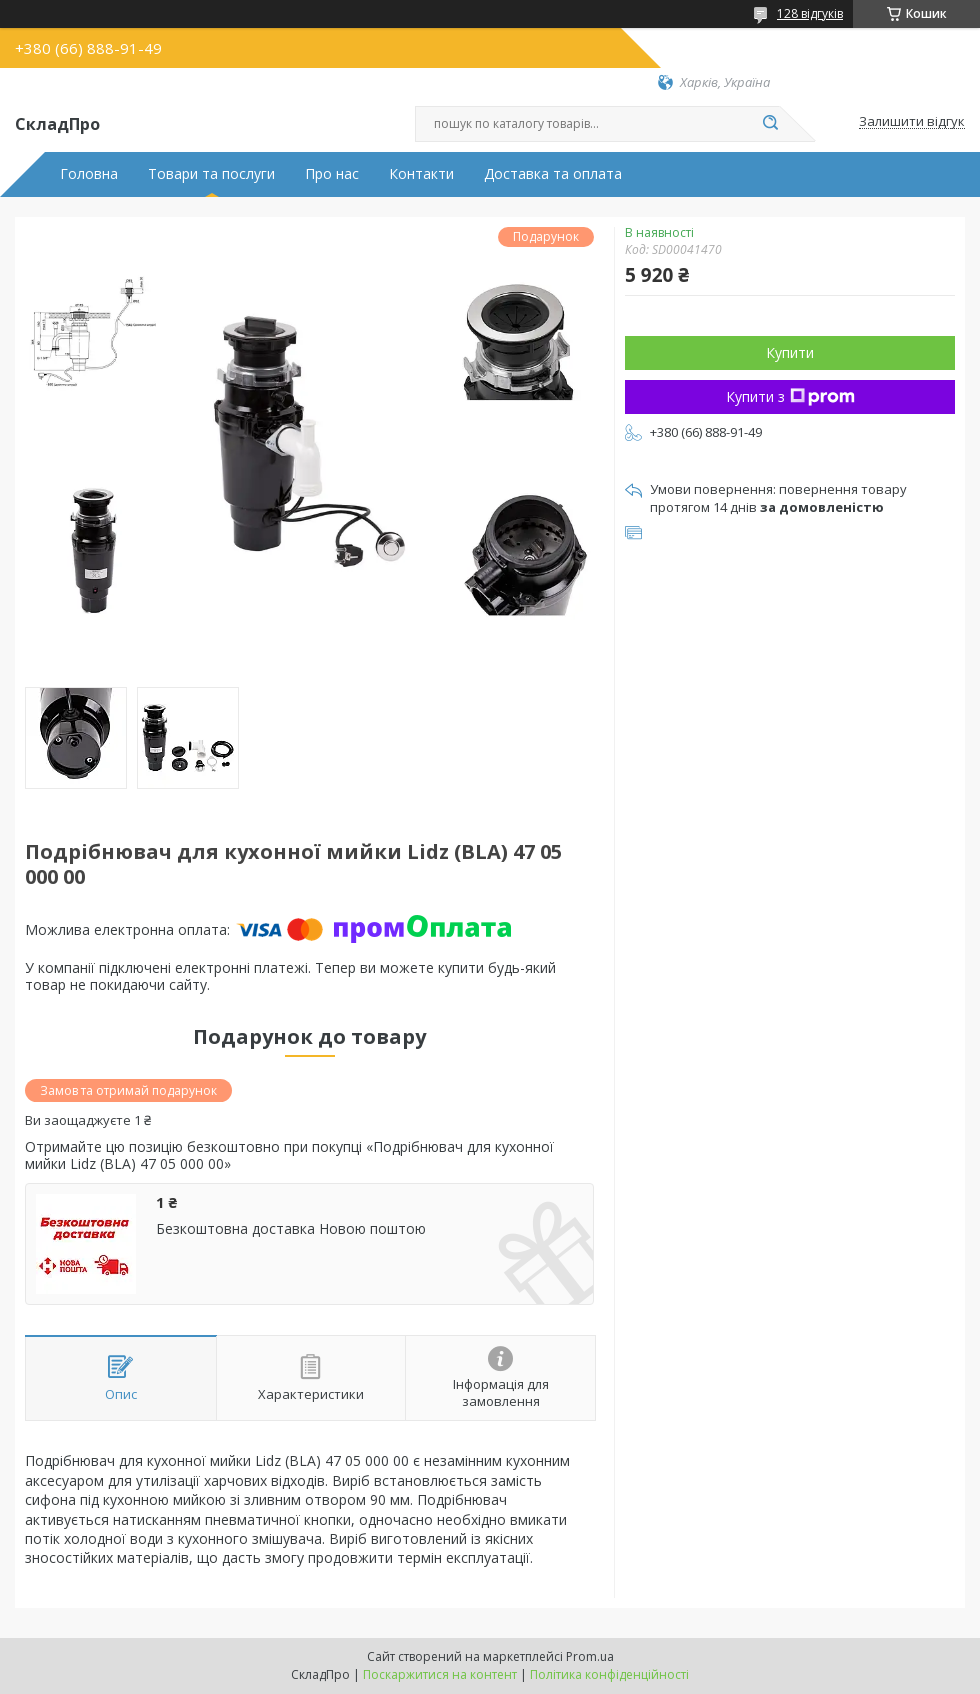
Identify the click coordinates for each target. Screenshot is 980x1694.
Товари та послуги (211, 174)
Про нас (332, 174)
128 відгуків (810, 13)
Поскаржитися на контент (440, 1674)
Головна (89, 174)
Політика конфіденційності (609, 1674)
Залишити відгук (912, 122)
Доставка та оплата (553, 174)
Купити (790, 352)
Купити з (790, 396)
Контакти (421, 174)
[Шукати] (770, 124)
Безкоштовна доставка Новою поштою (291, 1229)
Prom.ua (590, 1656)
